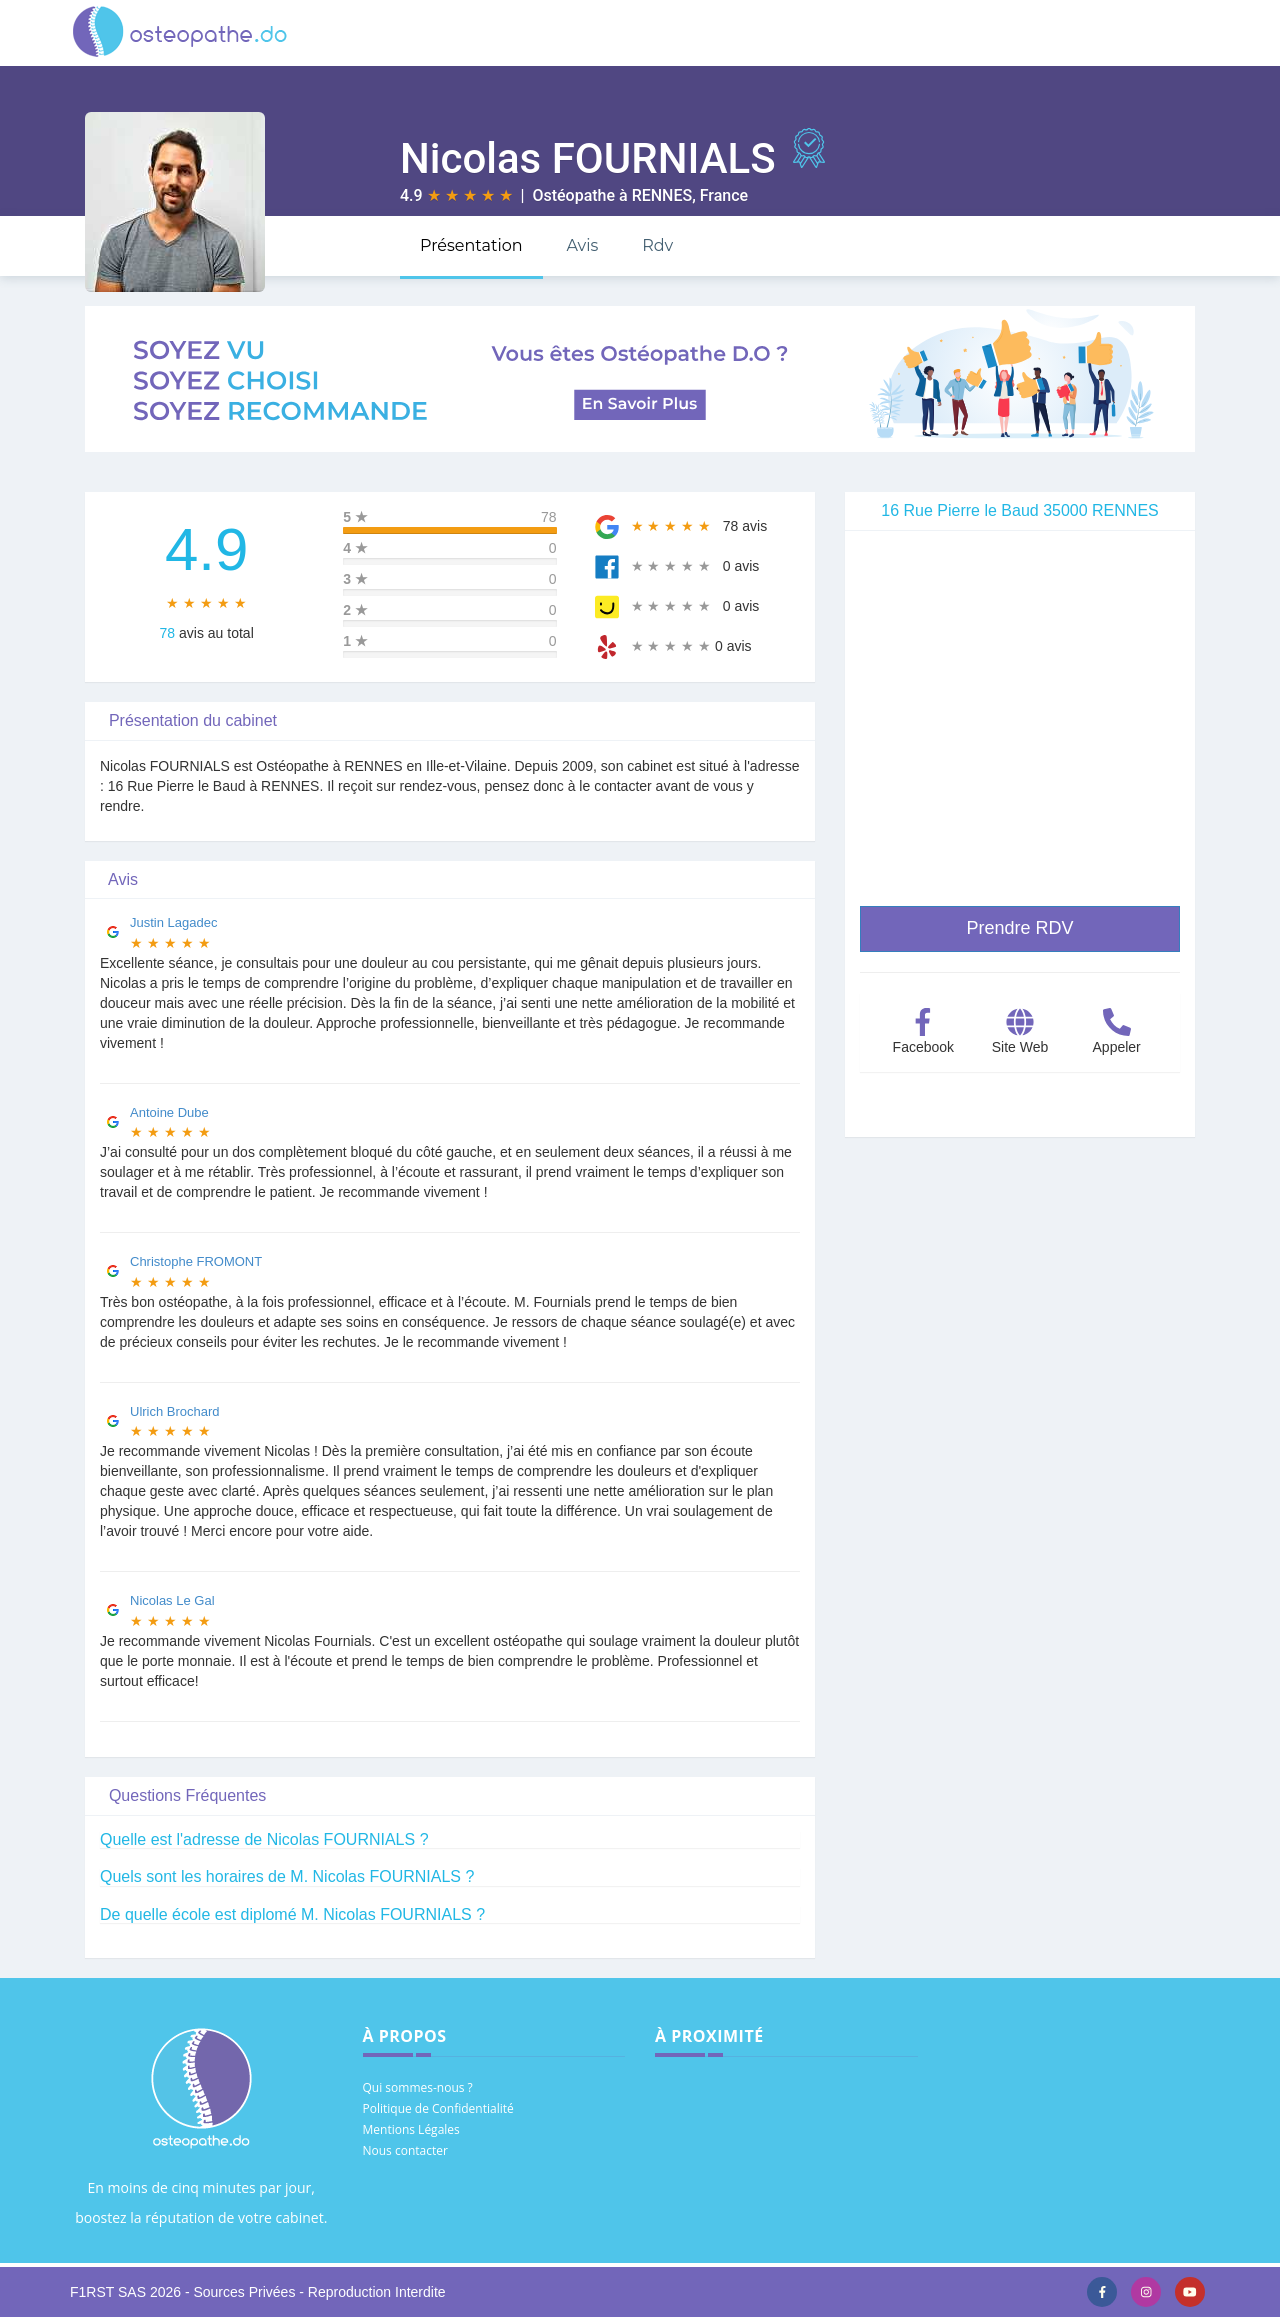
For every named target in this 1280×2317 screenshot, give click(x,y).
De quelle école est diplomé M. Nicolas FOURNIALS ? (292, 1914)
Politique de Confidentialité (438, 2108)
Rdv (657, 245)
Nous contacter (405, 2150)
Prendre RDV (1019, 928)
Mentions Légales (411, 2129)
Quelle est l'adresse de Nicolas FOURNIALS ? (264, 1839)
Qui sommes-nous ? (418, 2087)
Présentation (471, 245)
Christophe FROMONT (196, 1261)
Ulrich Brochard (175, 1411)
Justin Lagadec (173, 922)
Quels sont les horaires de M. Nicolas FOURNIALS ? (287, 1876)
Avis (582, 245)
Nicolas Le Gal (172, 1600)
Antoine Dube (169, 1112)
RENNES (662, 195)
